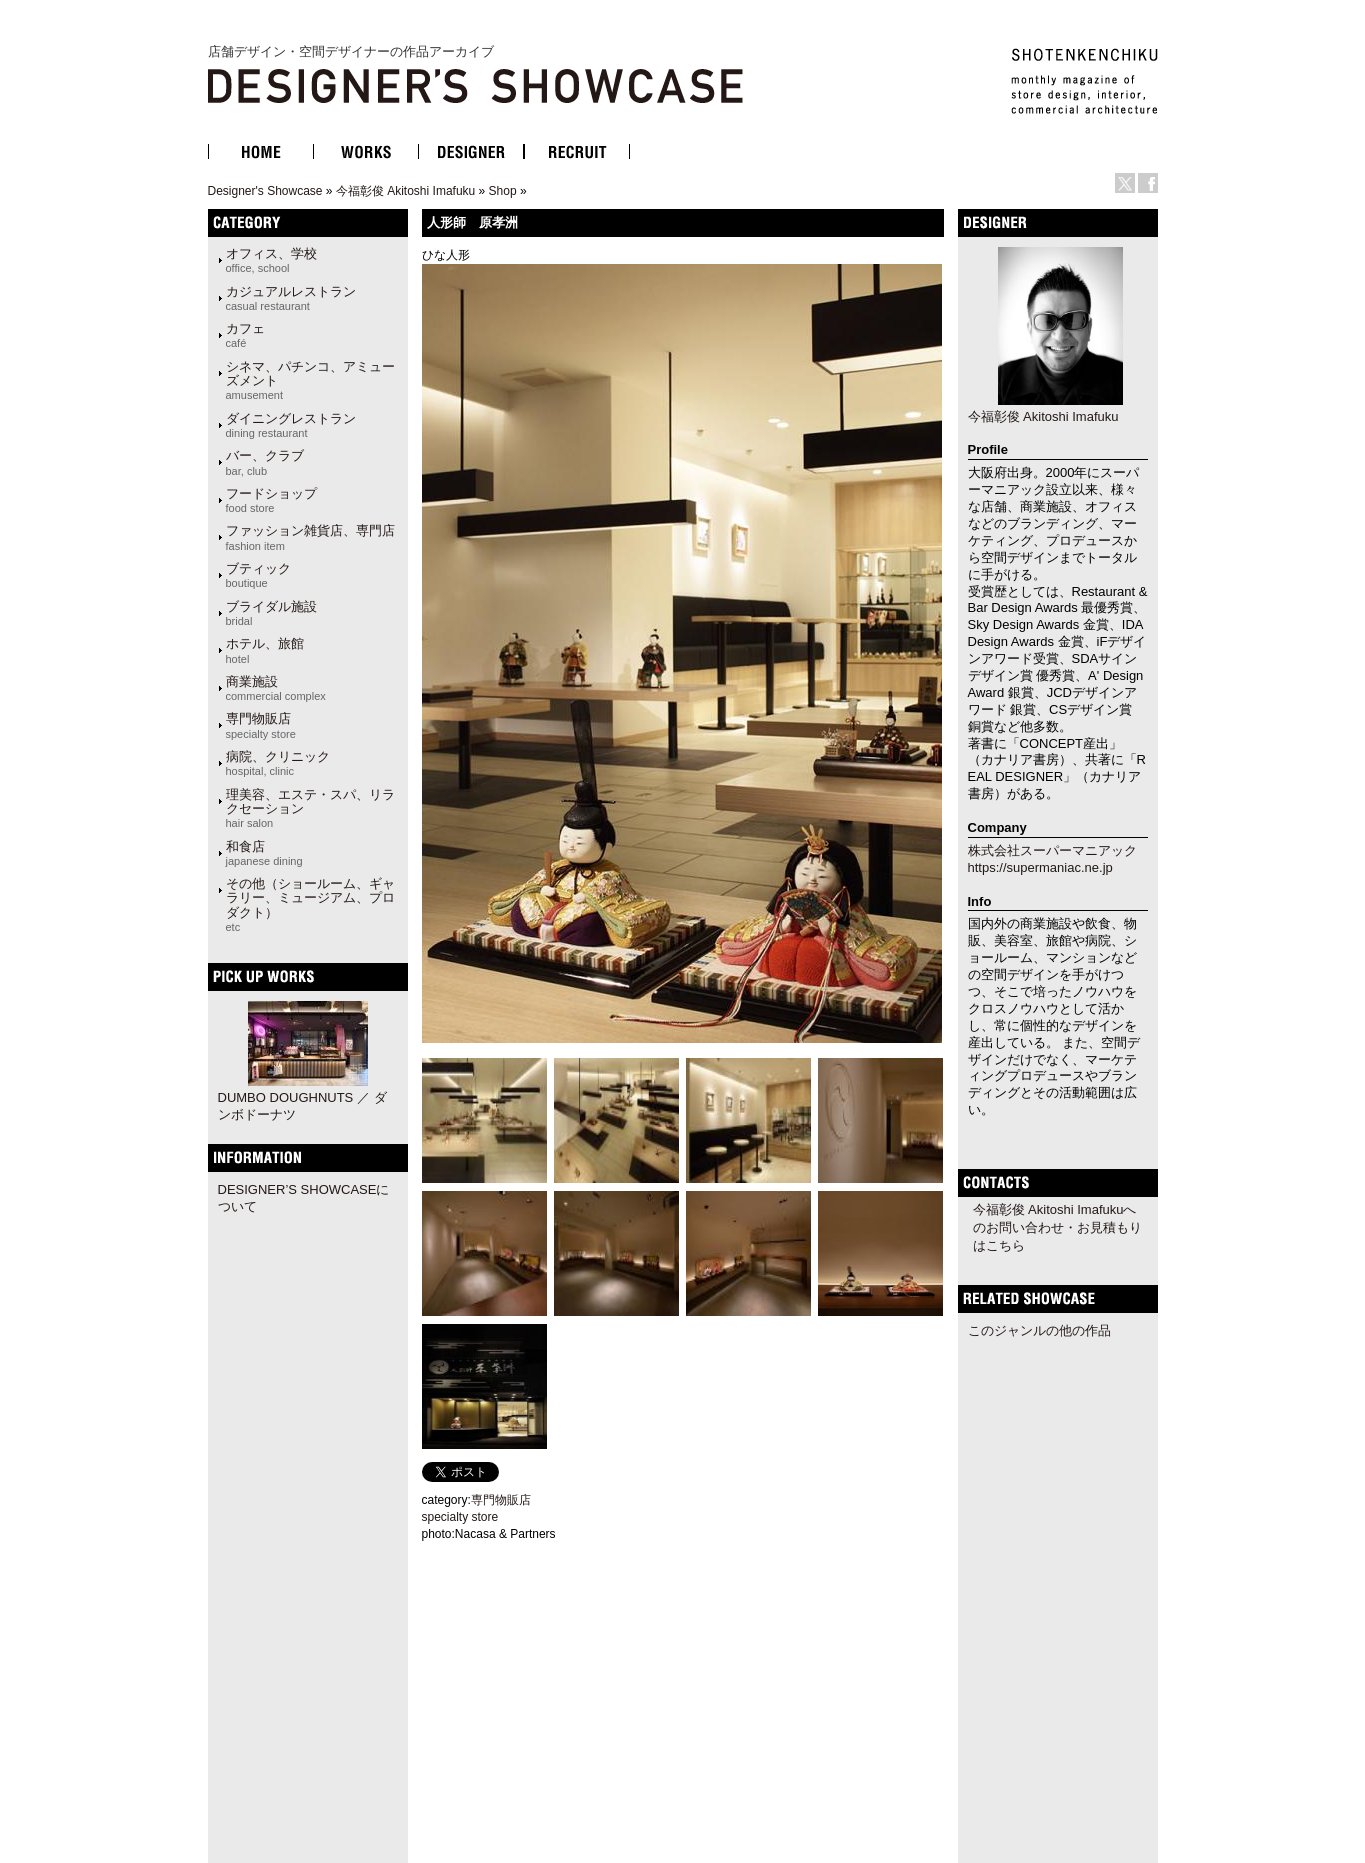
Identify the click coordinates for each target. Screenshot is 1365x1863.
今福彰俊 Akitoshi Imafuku (405, 191)
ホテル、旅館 (265, 650)
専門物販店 (261, 725)
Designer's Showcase (265, 191)
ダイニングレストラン (291, 425)
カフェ (245, 335)
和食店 (264, 853)
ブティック (258, 575)
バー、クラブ (265, 462)
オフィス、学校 (271, 260)
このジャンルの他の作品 (1039, 1330)
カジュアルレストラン (291, 298)
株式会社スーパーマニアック (1052, 850)
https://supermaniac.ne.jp (1040, 867)
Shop (503, 191)
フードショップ (271, 500)
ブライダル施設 (271, 613)
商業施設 (276, 688)
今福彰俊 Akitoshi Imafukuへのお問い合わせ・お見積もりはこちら (1057, 1227)
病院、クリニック (278, 763)
